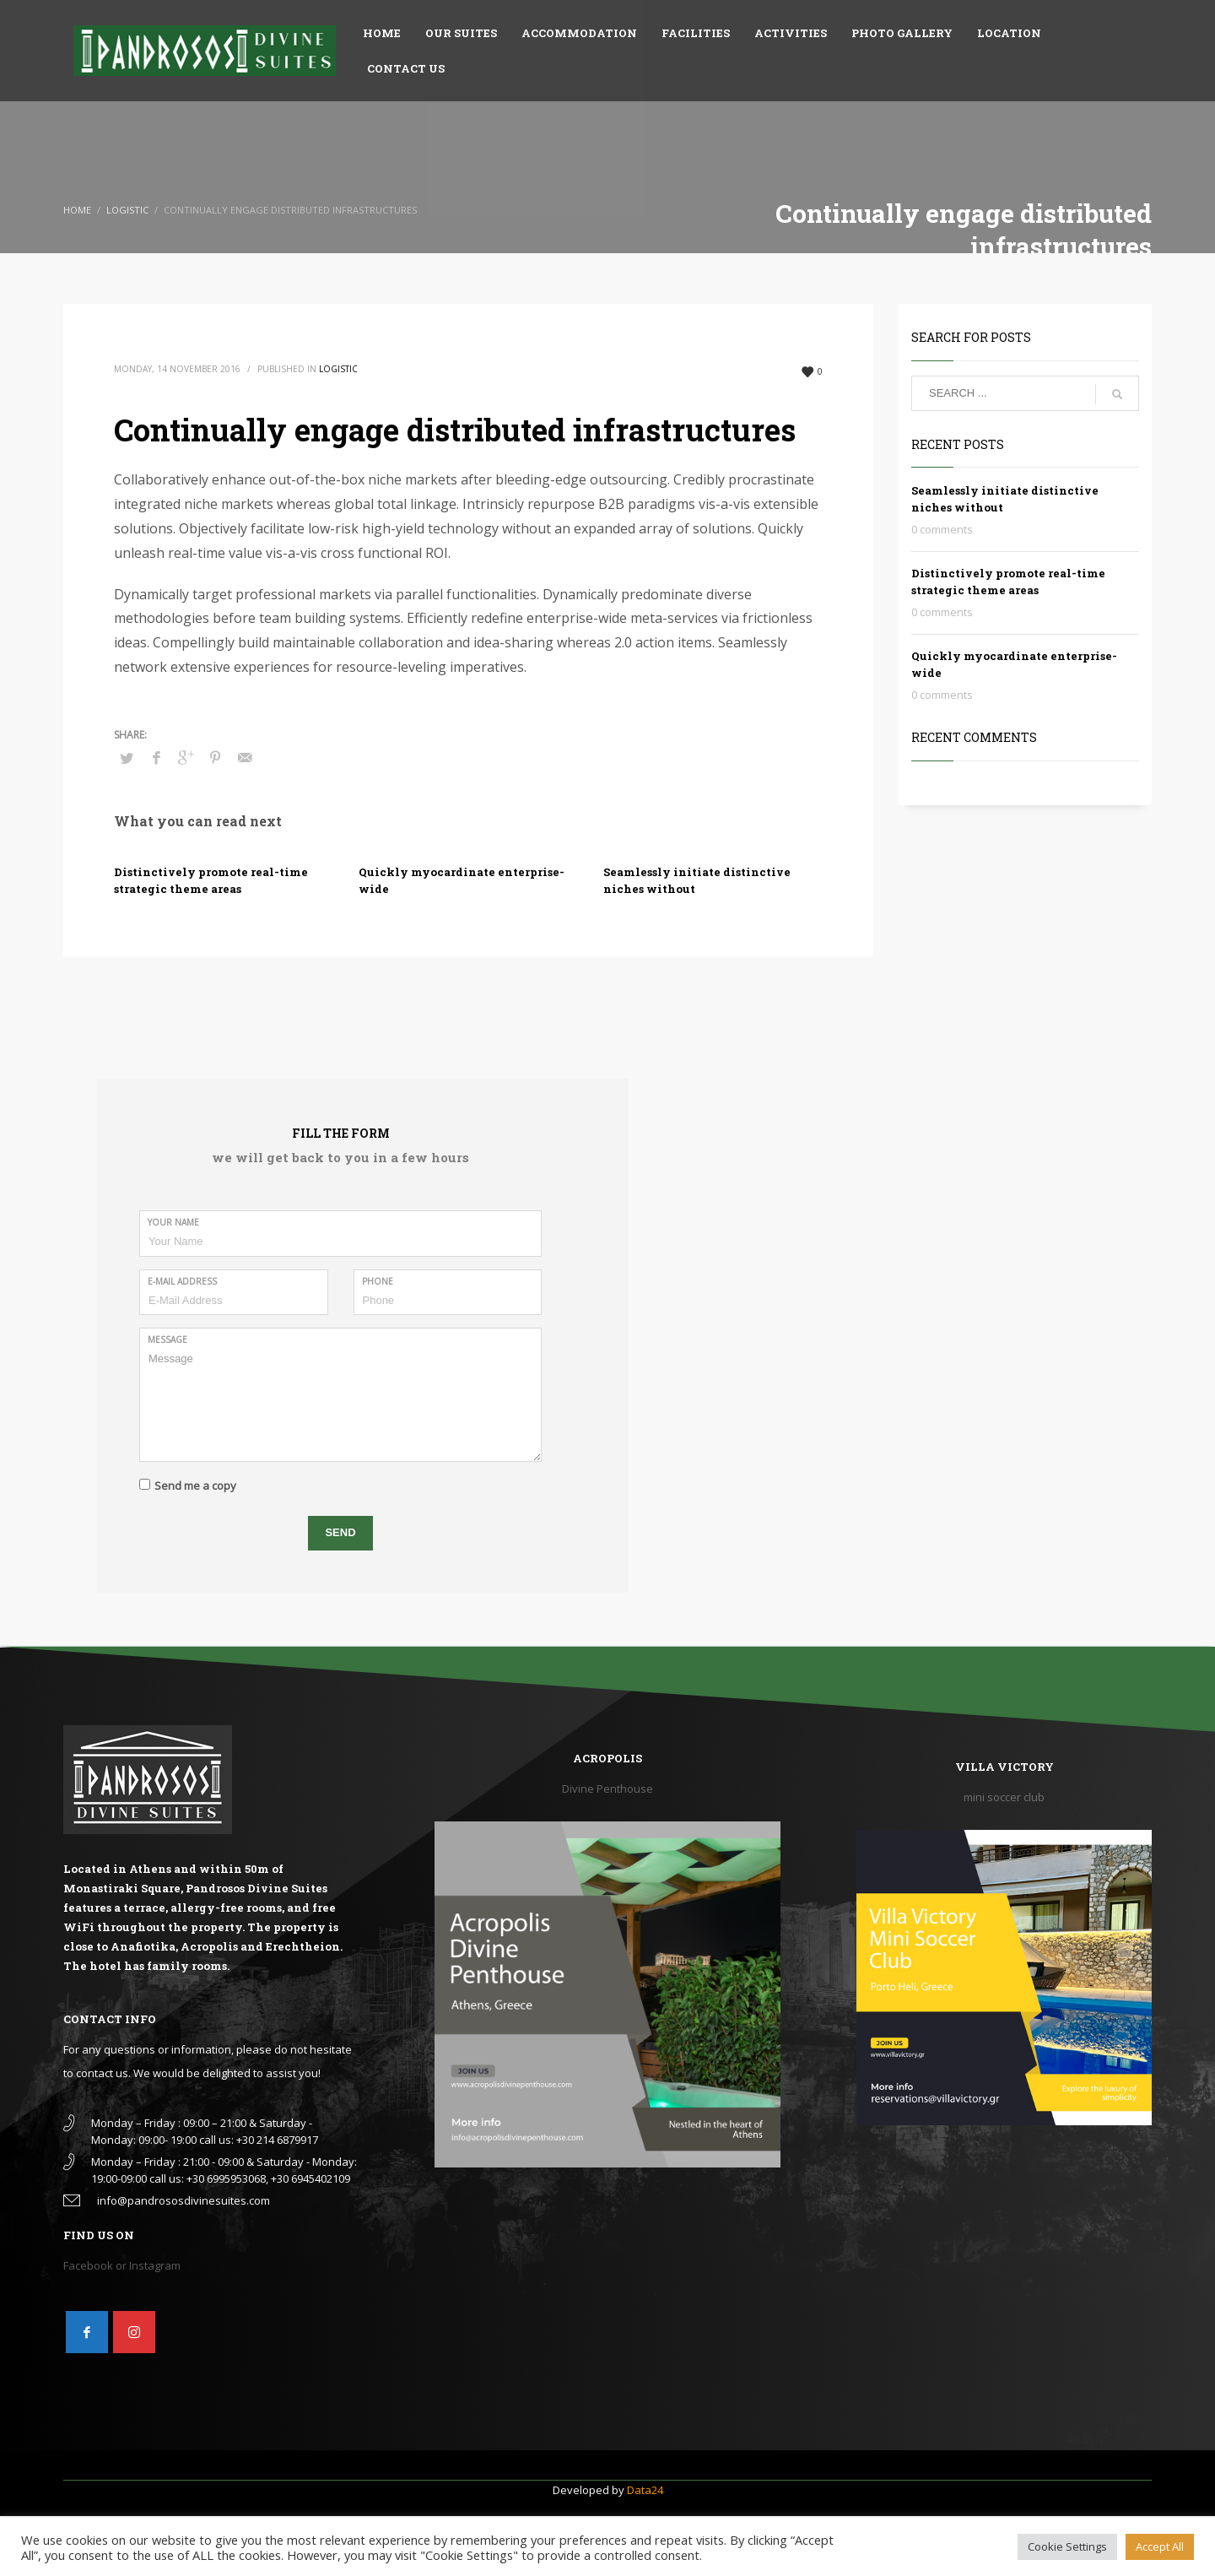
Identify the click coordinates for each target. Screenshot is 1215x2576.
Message (167, 1339)
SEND (340, 1532)
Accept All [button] (1160, 2546)
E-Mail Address (182, 1281)
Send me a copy (195, 1485)
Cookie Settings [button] (1067, 2546)
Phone (377, 1281)
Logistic (338, 369)
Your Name (173, 1222)
